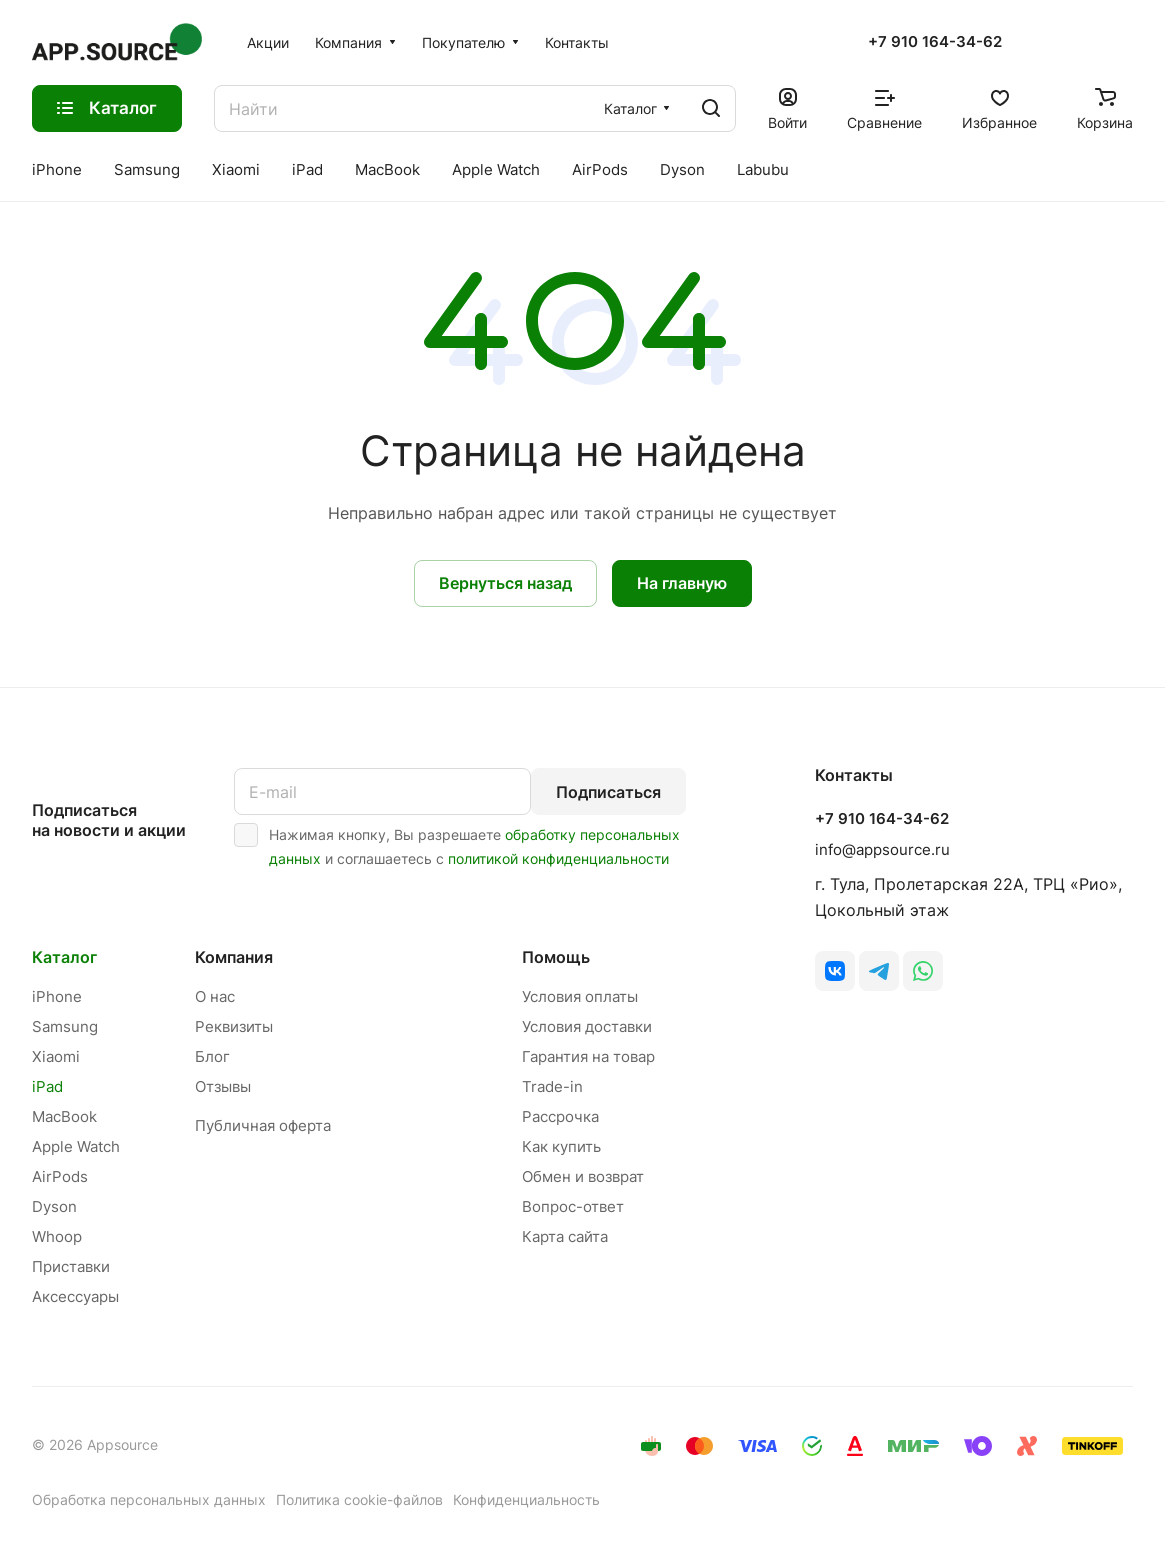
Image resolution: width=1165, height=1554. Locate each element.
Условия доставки (587, 1026)
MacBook (64, 1116)
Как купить (561, 1146)
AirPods (60, 1176)
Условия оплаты (580, 996)
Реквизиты (234, 1026)
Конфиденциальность (526, 1499)
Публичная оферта (263, 1125)
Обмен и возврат (583, 1176)
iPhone (57, 996)
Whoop (57, 1236)
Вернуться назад (505, 583)
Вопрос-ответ (573, 1206)
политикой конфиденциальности (558, 858)
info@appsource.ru (882, 849)
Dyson (54, 1206)
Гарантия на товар (588, 1056)
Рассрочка (560, 1116)
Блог (212, 1056)
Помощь (556, 957)
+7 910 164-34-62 (935, 42)
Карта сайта (565, 1236)
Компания (234, 957)
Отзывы (223, 1086)
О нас (215, 996)
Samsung (65, 1026)
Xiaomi (56, 1056)
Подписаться (608, 792)
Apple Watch (76, 1146)
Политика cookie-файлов (359, 1499)
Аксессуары (75, 1296)
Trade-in (552, 1086)
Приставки (71, 1266)
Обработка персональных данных (149, 1499)
